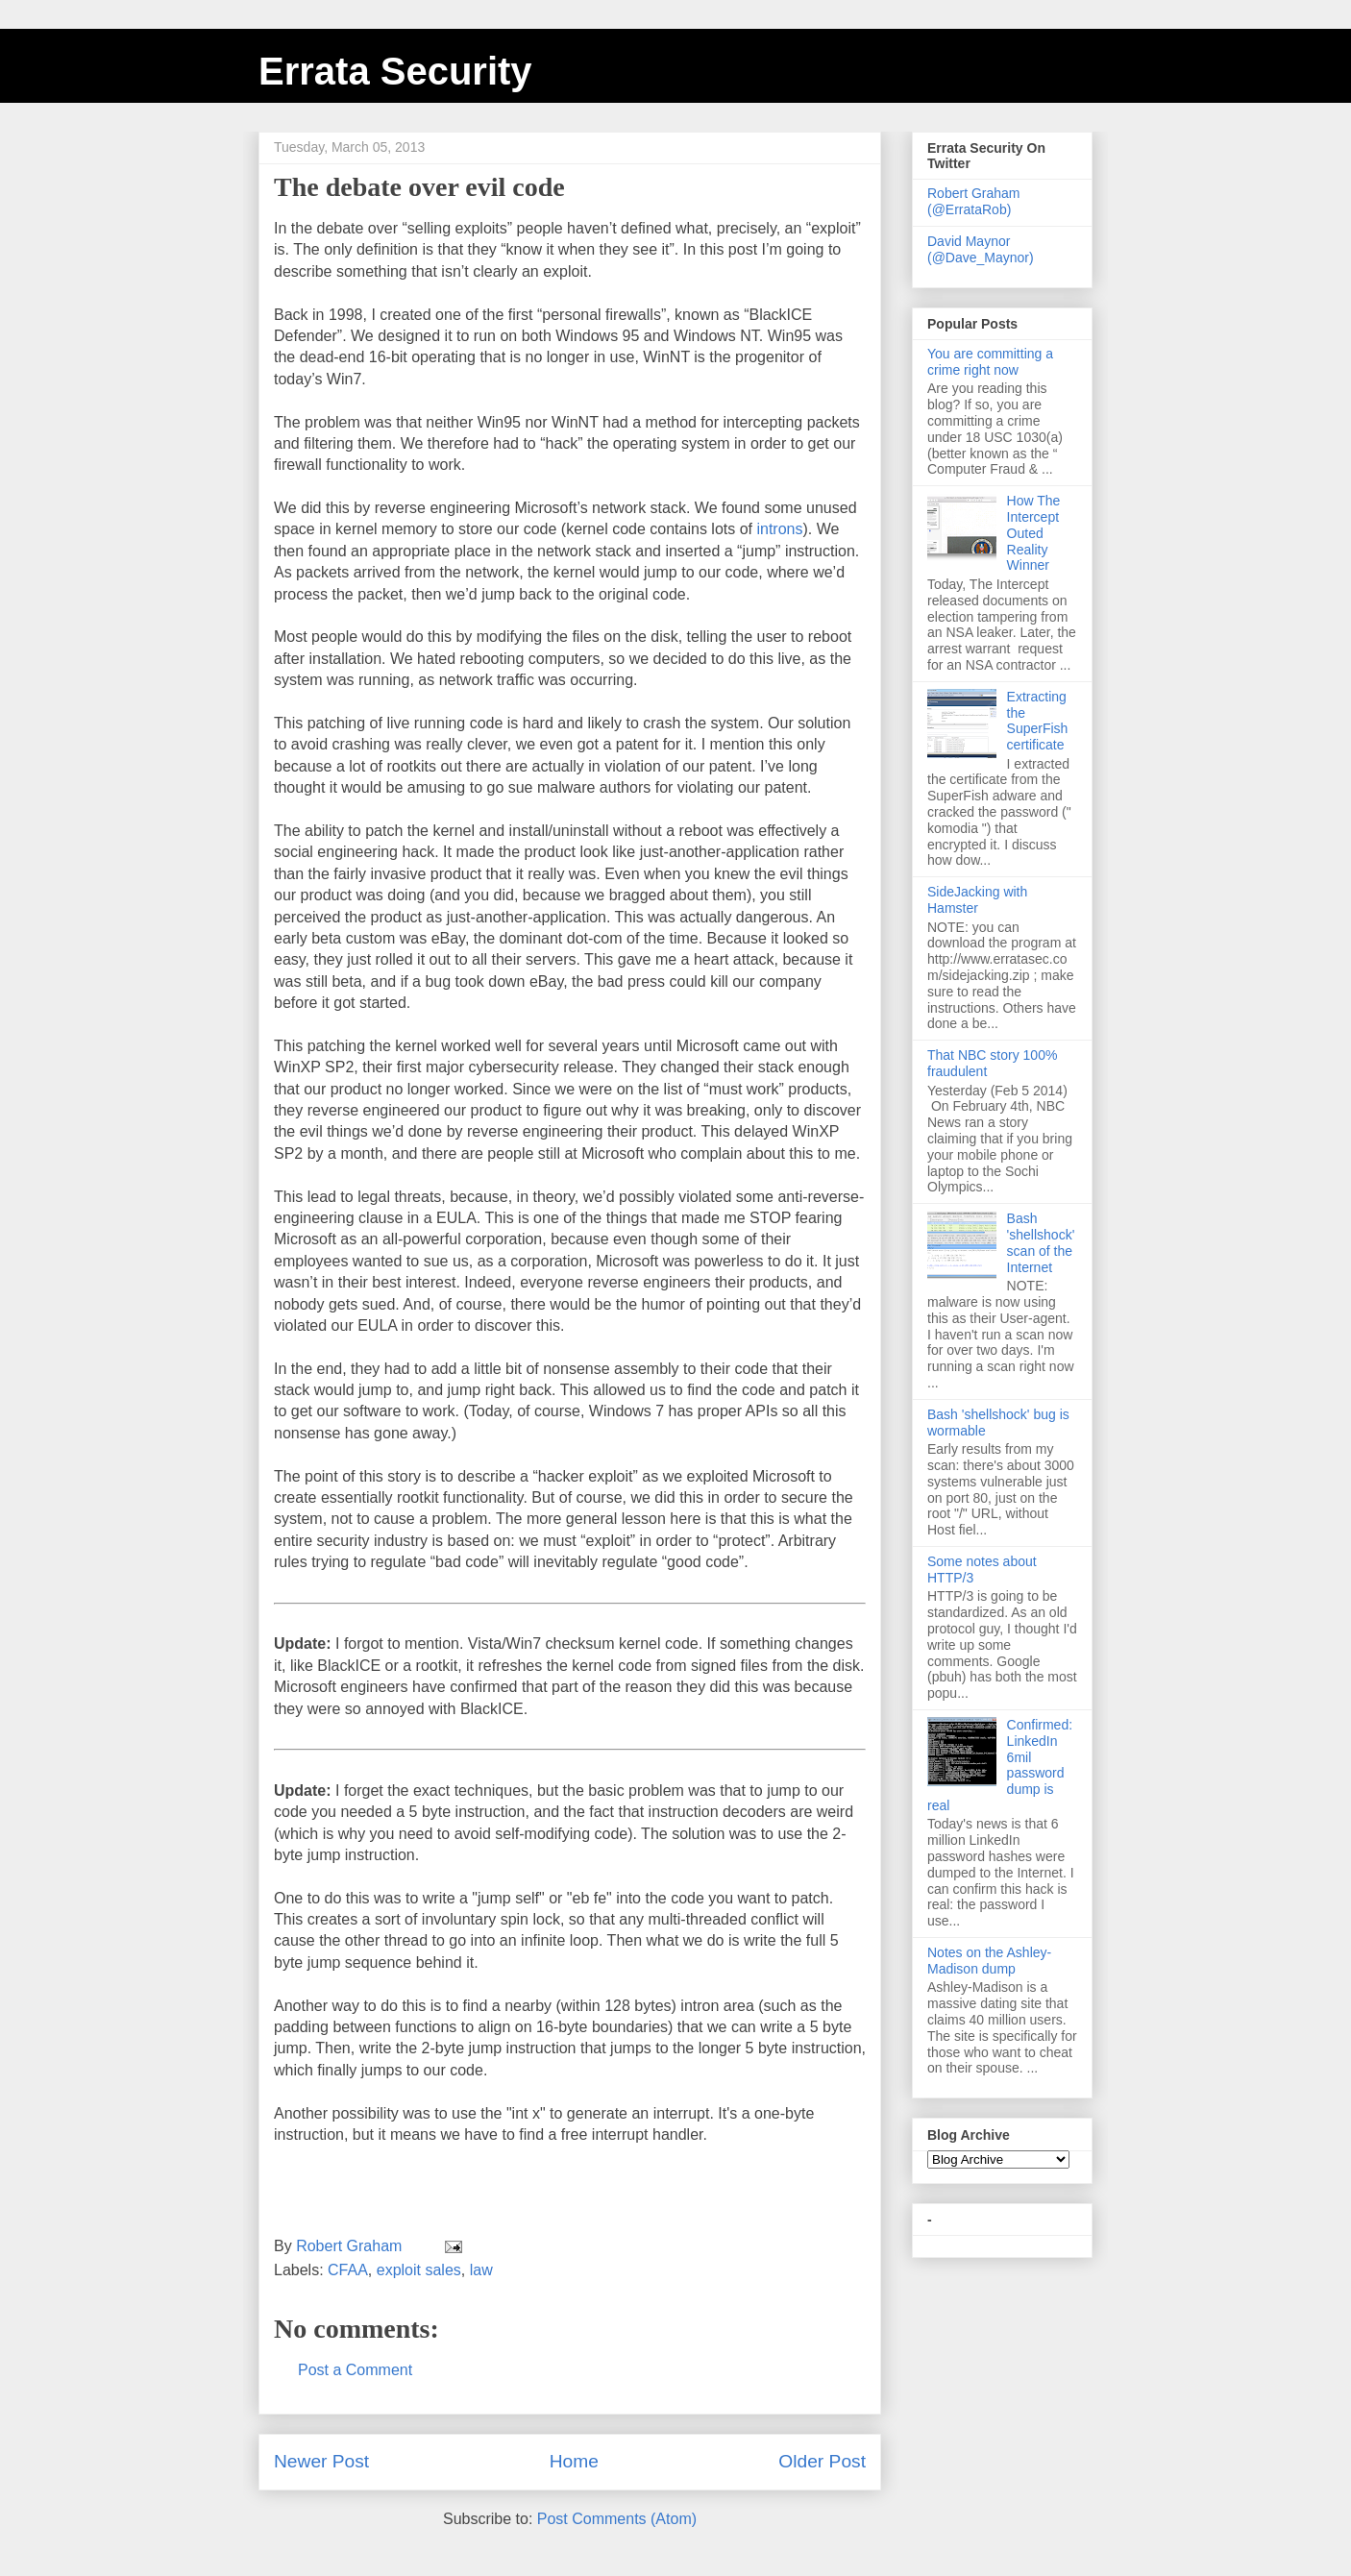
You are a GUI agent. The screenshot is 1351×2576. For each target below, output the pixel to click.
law (481, 2270)
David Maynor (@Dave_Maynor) (980, 249)
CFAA (348, 2270)
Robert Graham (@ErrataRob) (973, 201)
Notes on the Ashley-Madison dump (989, 1960)
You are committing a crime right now (990, 362)
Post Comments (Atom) (617, 2519)
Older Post (822, 2461)
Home (574, 2461)
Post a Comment (355, 2370)
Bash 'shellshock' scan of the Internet (1041, 1242)
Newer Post (321, 2461)
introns (779, 529)
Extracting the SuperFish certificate (1038, 720)
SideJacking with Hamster (977, 900)
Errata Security (395, 71)
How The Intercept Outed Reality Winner (1034, 533)
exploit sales (419, 2270)
